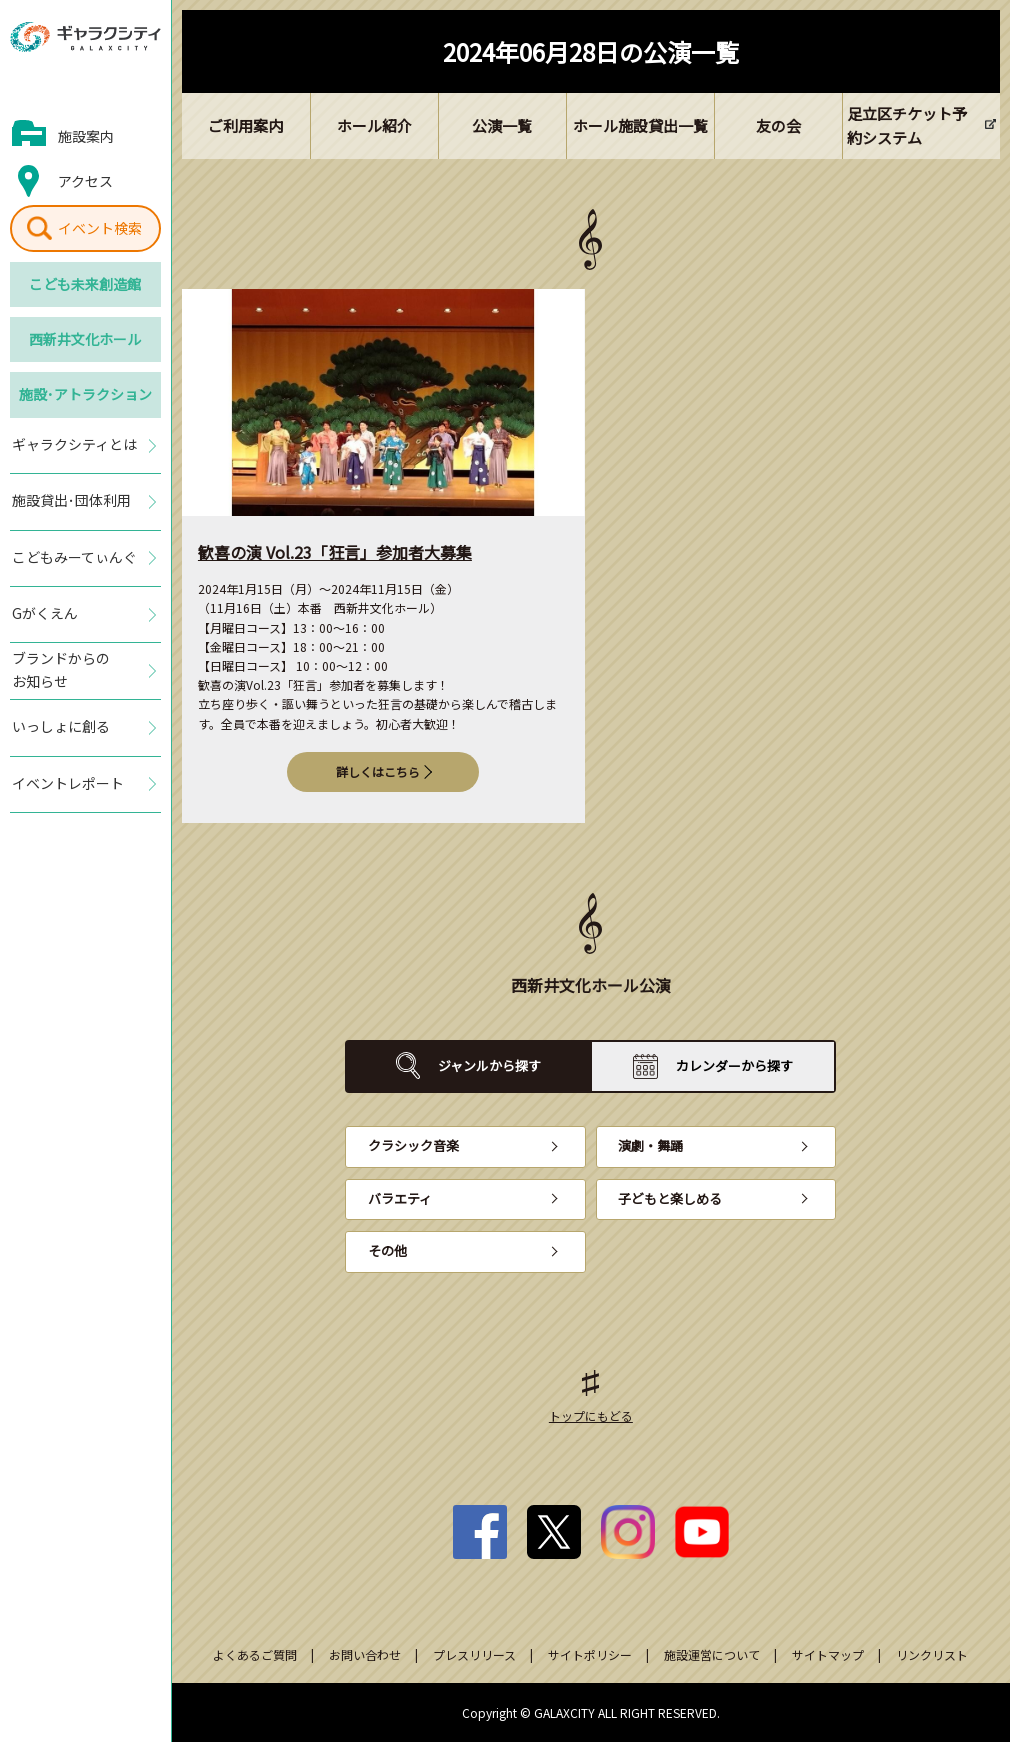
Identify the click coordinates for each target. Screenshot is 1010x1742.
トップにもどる (591, 1415)
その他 (387, 1250)
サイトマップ (828, 1654)
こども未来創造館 (85, 284)
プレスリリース (474, 1654)
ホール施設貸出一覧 (640, 125)
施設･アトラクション (85, 394)
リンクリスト (932, 1654)
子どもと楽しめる (670, 1198)
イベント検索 (100, 228)
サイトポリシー (590, 1654)
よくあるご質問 (255, 1654)
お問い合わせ (365, 1654)
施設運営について (712, 1654)
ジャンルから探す (489, 1065)
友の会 (778, 125)
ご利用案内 (245, 125)
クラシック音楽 (413, 1145)
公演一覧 (502, 125)
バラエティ (400, 1198)
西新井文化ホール (85, 339)
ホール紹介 (374, 125)
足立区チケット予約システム (907, 125)
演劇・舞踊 (650, 1145)
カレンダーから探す (734, 1065)
